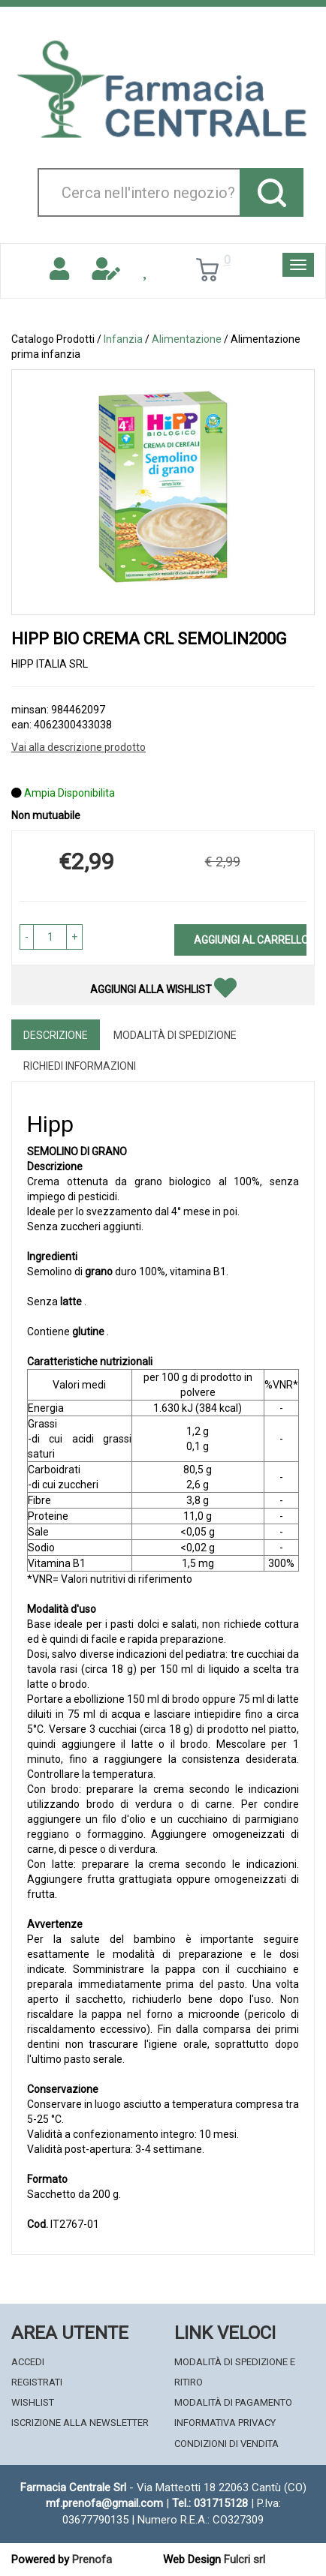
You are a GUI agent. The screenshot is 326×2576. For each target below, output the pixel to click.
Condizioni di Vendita (226, 2443)
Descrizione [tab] (55, 1035)
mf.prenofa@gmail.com (104, 2503)
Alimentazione (187, 339)
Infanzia (123, 339)
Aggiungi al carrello (250, 940)
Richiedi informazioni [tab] (79, 1066)
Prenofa (92, 2559)
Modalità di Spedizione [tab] (175, 1035)
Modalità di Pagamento (233, 2402)
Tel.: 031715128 (210, 2503)
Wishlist (32, 2402)
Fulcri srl (244, 2559)
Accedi (27, 2361)
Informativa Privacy (225, 2422)
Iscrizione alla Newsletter (80, 2422)
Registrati (36, 2382)
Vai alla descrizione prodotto (78, 747)
